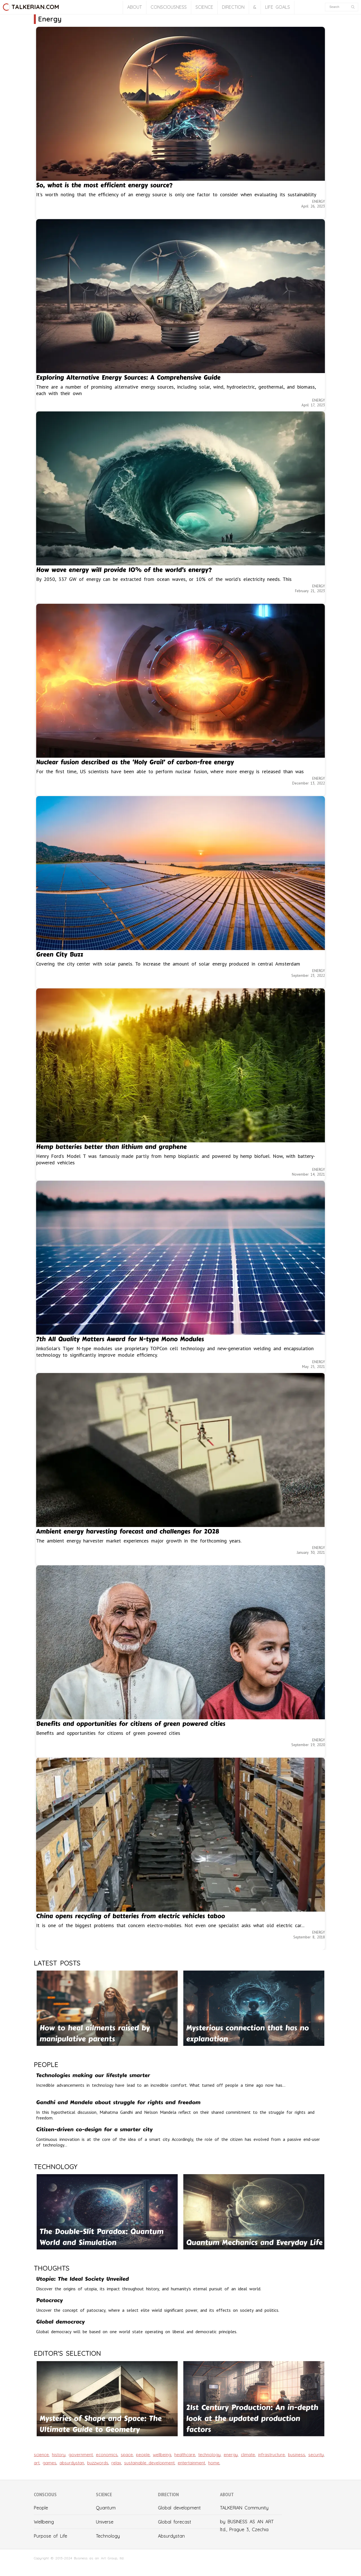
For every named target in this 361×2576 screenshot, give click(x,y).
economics (107, 2454)
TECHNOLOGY (56, 2166)
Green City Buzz (59, 954)
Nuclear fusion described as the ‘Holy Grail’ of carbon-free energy (135, 762)
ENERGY (318, 201)
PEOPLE (46, 2064)
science (41, 2454)
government (81, 2454)
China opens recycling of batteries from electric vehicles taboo (130, 1916)
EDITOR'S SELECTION (67, 2353)
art (36, 2462)
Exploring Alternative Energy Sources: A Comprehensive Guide (128, 377)
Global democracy (60, 2322)
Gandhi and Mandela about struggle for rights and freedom (118, 2102)
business (296, 2454)
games (49, 2462)
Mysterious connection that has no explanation (247, 2033)
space (127, 2454)
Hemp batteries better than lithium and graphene (111, 1146)
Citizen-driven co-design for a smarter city (94, 2129)
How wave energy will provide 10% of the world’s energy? (124, 569)
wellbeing (162, 2454)
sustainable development (149, 2462)
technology (209, 2454)
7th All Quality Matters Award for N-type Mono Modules (120, 1339)
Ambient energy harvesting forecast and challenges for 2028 (127, 1531)
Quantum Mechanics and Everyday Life (254, 2242)
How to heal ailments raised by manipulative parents (94, 2033)
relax (116, 2462)
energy (231, 2454)
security (316, 2454)
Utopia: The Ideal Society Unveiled (82, 2279)
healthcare (184, 2454)
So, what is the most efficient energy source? (104, 185)
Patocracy (49, 2300)
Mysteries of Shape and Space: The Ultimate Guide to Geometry (100, 2424)
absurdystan (72, 2462)
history (58, 2454)
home (213, 2462)
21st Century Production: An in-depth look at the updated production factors (252, 2418)
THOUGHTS (51, 2268)
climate (248, 2454)
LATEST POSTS (57, 1963)
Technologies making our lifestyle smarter (93, 2075)
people (143, 2454)
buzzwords (97, 2462)
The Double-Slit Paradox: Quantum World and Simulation (101, 2237)
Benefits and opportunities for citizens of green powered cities (130, 1723)
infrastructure (271, 2454)
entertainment (191, 2462)
